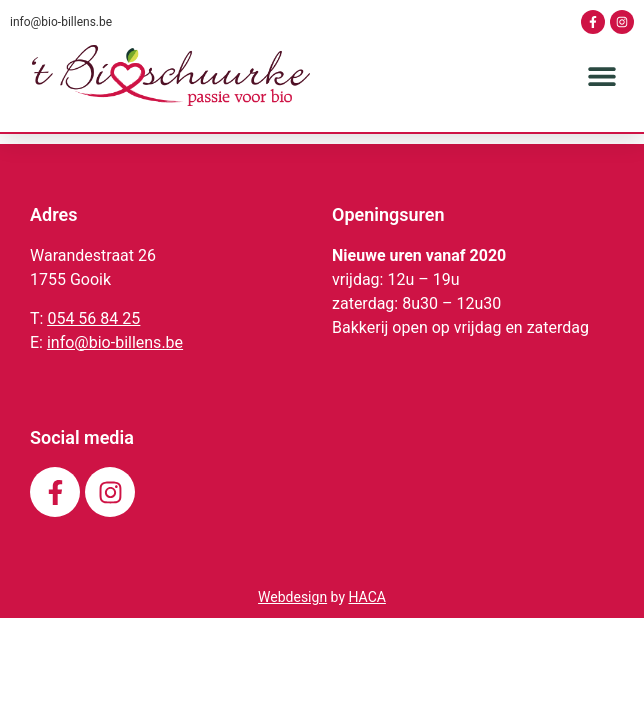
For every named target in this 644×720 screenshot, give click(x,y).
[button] (601, 75)
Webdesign (292, 624)
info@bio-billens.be (61, 22)
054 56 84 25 (93, 345)
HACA (366, 624)
